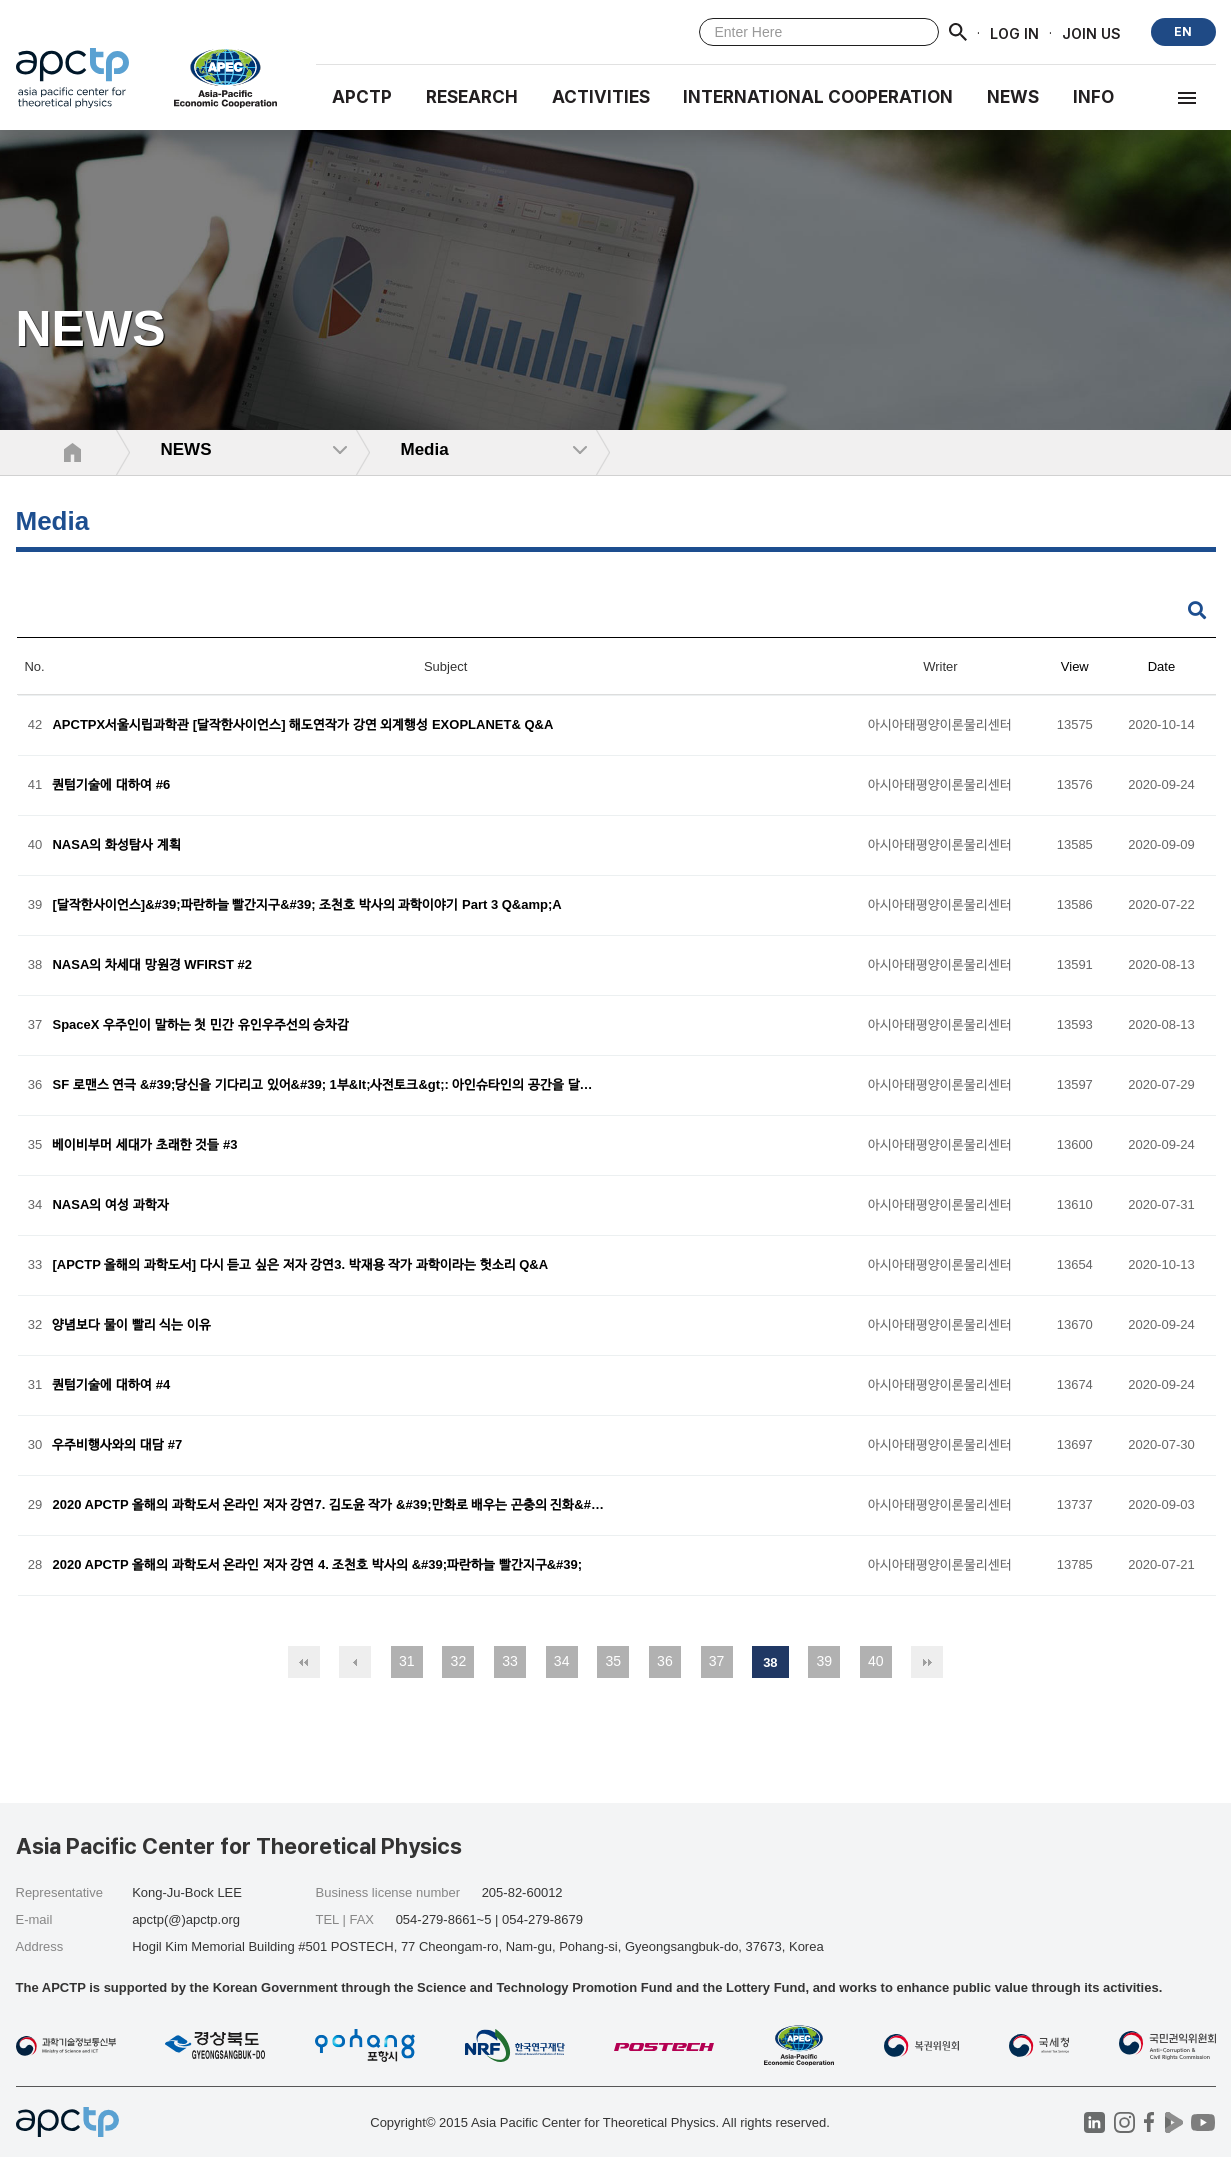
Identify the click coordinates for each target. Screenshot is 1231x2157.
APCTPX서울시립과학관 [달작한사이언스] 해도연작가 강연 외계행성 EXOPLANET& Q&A (302, 725)
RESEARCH (472, 97)
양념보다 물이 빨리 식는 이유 (131, 1325)
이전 (355, 1662)
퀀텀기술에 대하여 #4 (111, 1385)
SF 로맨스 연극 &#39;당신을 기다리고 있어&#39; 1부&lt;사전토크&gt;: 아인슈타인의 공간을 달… (322, 1085)
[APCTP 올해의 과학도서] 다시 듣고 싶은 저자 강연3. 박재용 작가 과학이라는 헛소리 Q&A (300, 1265)
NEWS (1013, 97)
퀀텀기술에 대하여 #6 (111, 785)
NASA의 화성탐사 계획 (116, 845)
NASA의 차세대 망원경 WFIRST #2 (152, 965)
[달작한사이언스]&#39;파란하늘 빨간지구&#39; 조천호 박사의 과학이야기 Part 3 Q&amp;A (306, 905)
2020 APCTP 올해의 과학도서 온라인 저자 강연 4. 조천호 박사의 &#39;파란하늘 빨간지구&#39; (317, 1565)
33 (510, 1661)
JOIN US (1091, 32)
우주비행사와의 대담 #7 (117, 1445)
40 (876, 1661)
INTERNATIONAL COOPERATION (818, 97)
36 (665, 1661)
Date (1161, 666)
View (1075, 666)
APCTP (362, 97)
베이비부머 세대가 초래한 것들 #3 (144, 1145)
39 (824, 1661)
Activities (601, 97)
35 (613, 1661)
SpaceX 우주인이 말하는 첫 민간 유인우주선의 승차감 (200, 1025)
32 (459, 1661)
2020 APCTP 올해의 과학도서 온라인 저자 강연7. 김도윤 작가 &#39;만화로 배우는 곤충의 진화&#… (327, 1505)
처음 (304, 1662)
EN (1183, 31)
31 (407, 1661)
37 (717, 1661)
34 (562, 1661)
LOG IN (1014, 32)
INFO (1093, 97)
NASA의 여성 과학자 (110, 1205)
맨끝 (927, 1662)
